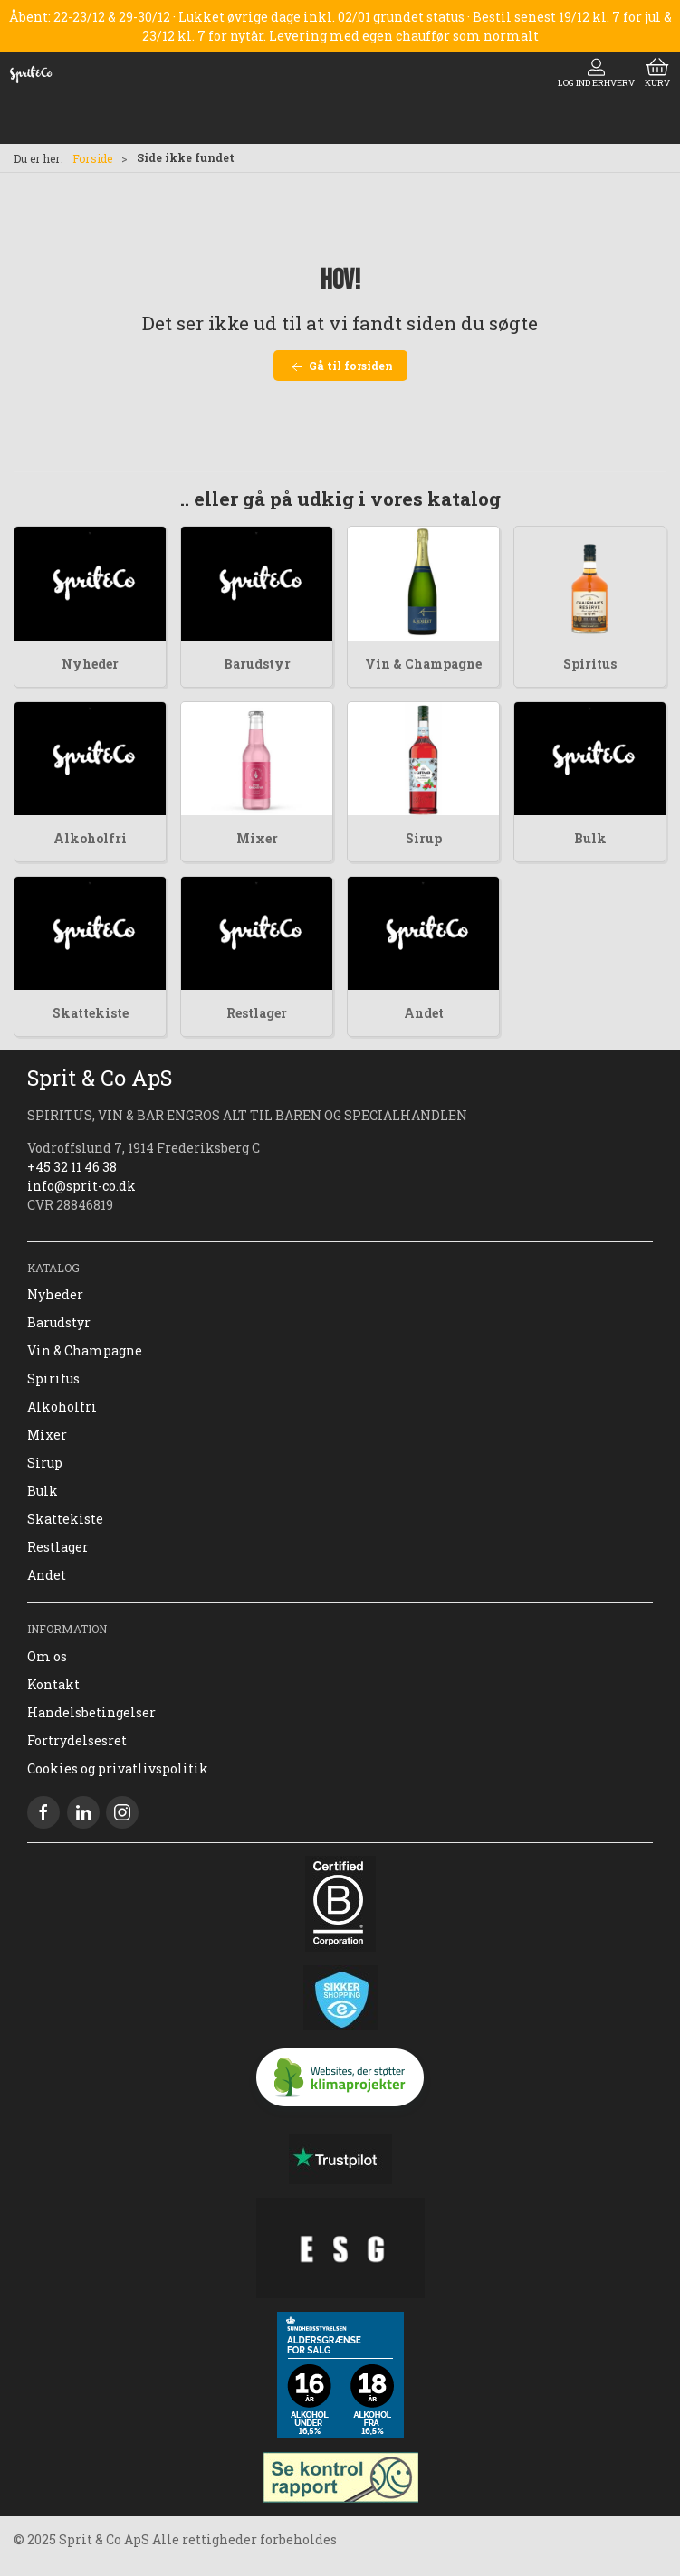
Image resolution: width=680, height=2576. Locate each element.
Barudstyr (257, 663)
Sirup (424, 838)
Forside (92, 158)
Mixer (257, 838)
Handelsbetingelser (91, 1712)
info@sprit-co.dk (81, 1185)
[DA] (31, 74)
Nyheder (90, 663)
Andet (424, 1013)
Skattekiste (91, 1013)
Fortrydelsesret (77, 1740)
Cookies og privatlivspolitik (117, 1768)
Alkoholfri (90, 838)
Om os (47, 1656)
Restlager (256, 1013)
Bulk (590, 838)
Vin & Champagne (423, 663)
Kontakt (53, 1684)
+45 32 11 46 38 (72, 1166)
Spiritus (590, 663)
